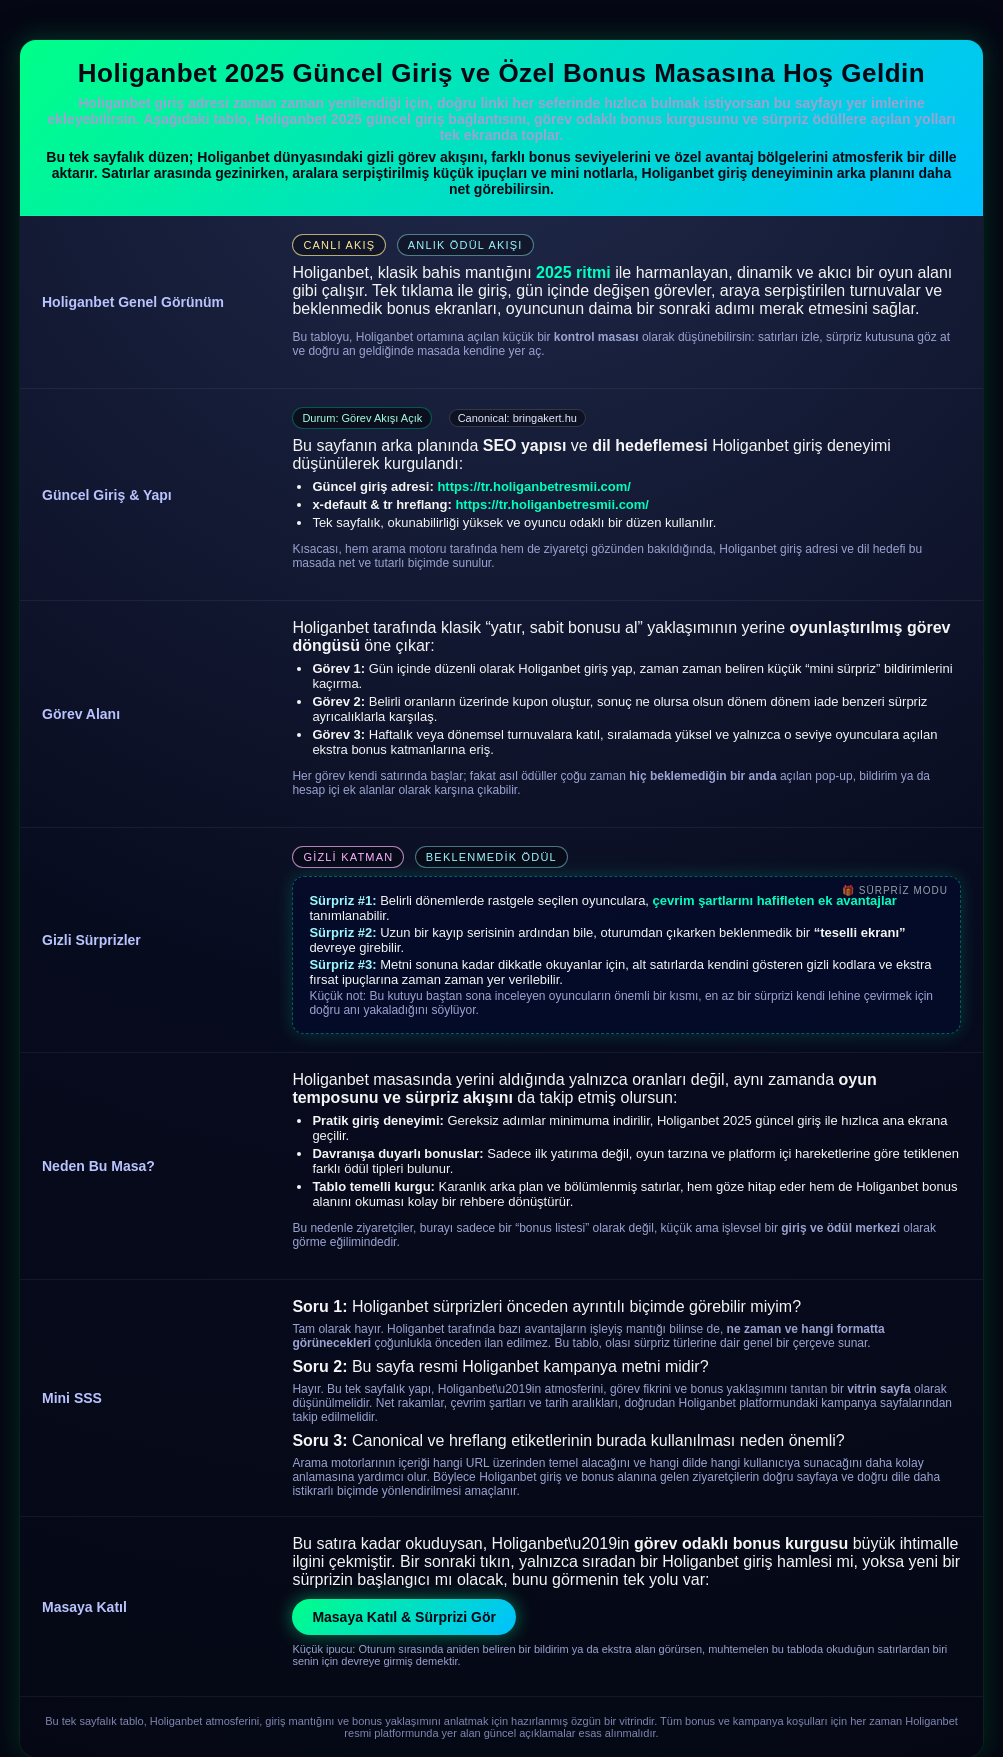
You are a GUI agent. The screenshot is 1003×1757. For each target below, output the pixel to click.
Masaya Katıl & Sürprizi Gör (404, 1617)
